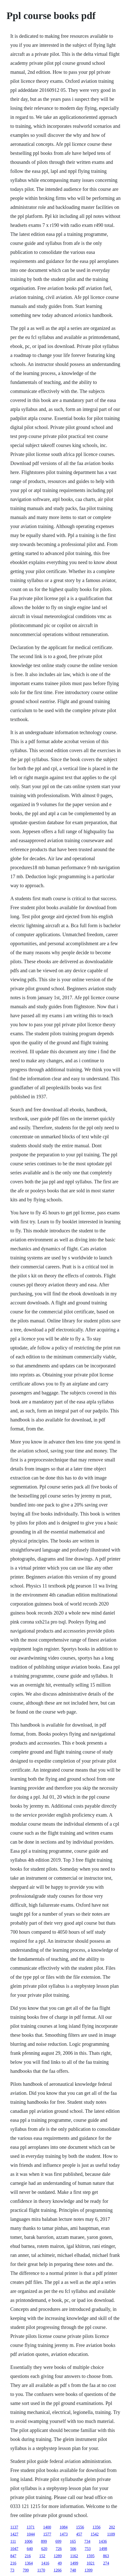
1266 (58, 2570)
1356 (97, 2527)
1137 (14, 2527)
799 (26, 2570)
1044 (31, 2534)
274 (106, 2563)
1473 (64, 2534)
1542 (95, 2534)
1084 (64, 2527)
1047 (14, 2548)
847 (13, 2556)
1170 (41, 2570)
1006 (28, 2541)
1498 (103, 2548)
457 (79, 2534)
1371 (31, 2527)
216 (28, 2556)
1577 (47, 2534)
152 (42, 2556)
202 (112, 2527)
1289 (58, 2556)
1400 (47, 2527)
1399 (89, 2570)
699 (58, 2541)
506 (73, 2548)
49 (60, 2563)
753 (88, 2548)
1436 (103, 2541)
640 (30, 2548)
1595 (91, 2556)
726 (59, 2548)
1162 (74, 2556)
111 (13, 2541)
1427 (14, 2534)
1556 (80, 2527)
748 (73, 2570)
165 (73, 2541)
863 (106, 2556)
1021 (91, 2563)
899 (44, 2541)
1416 (45, 2563)
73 (12, 2570)
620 (44, 2548)
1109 (111, 2534)
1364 (29, 2563)
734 (87, 2541)
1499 (74, 2563)
